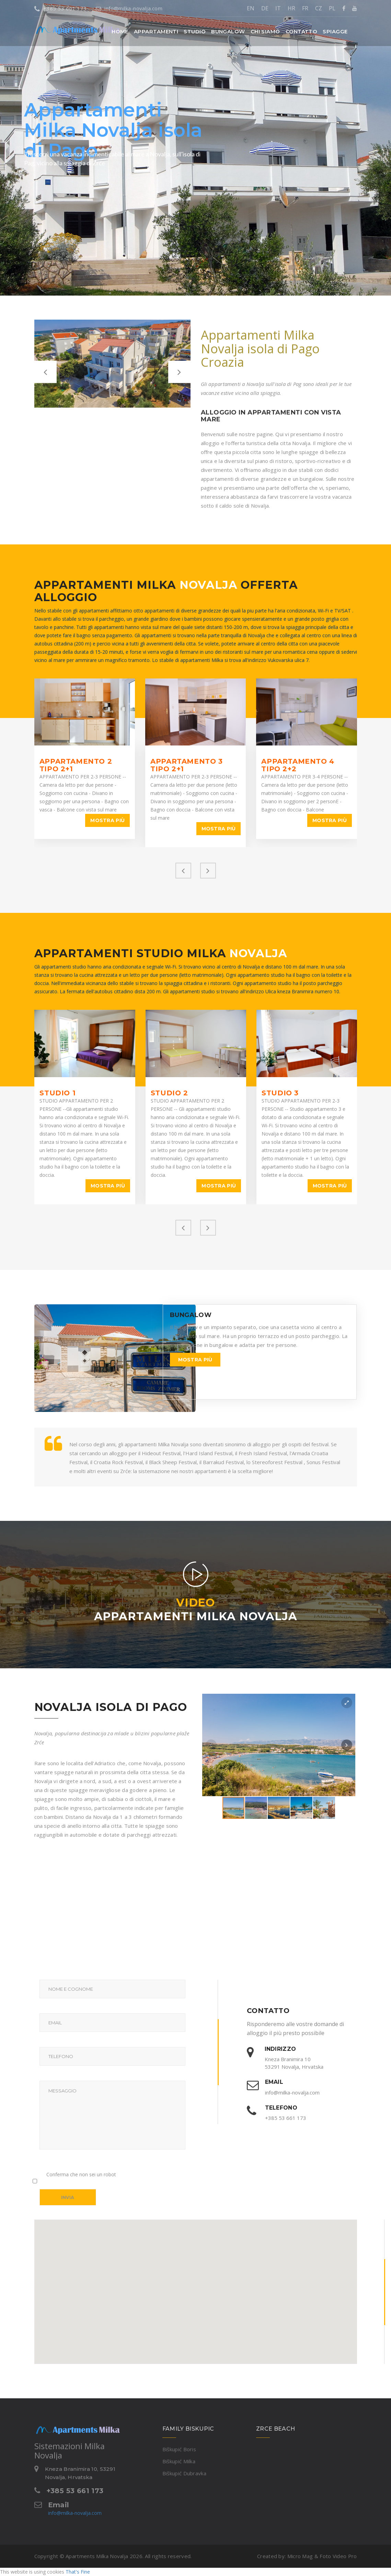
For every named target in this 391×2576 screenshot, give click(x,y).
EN (250, 8)
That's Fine (78, 2571)
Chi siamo (265, 31)
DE (264, 8)
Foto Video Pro (338, 2556)
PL (332, 8)
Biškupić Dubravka (184, 2473)
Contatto (302, 31)
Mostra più (107, 820)
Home (120, 31)
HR (291, 8)
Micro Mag (300, 2556)
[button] (156, 31)
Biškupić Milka (178, 2461)
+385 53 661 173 (60, 8)
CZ (318, 8)
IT (278, 8)
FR (305, 8)
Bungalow (228, 31)
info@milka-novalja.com (129, 8)
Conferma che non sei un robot (81, 2174)
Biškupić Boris (179, 2449)
